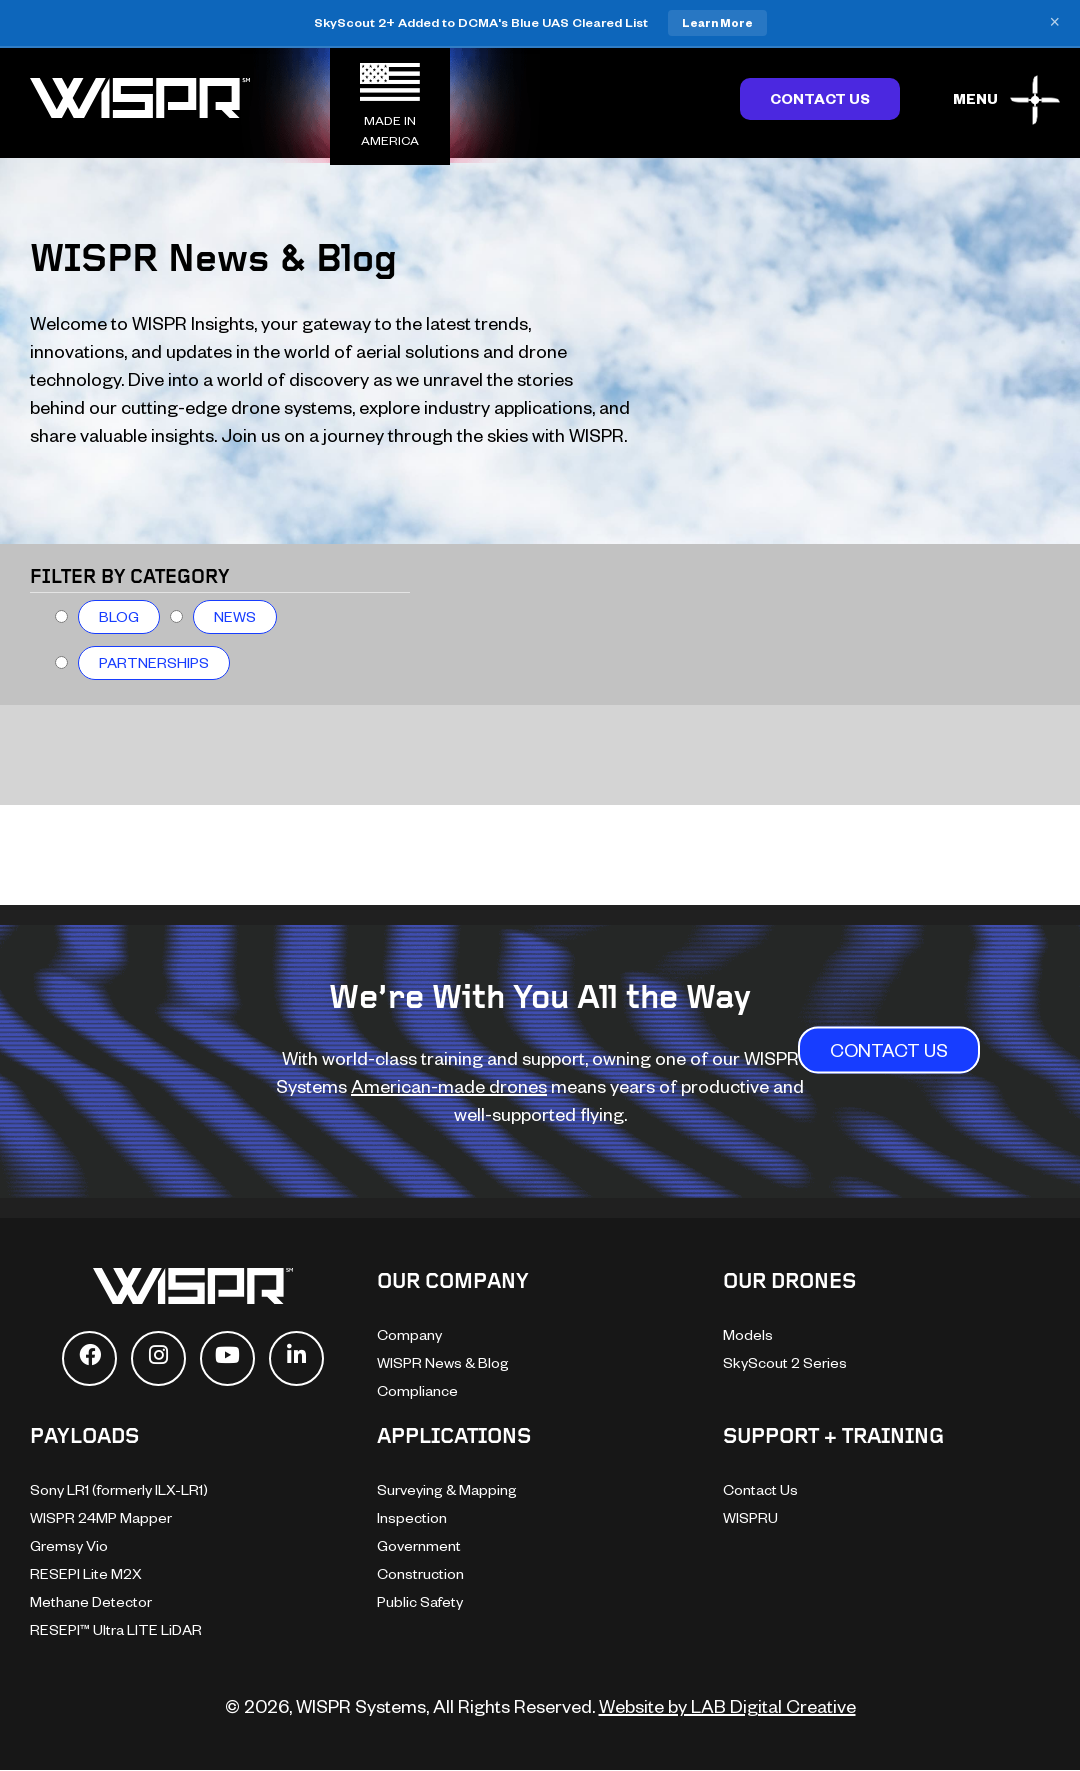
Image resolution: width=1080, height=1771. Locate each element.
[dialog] (1042, 1731)
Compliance (417, 1390)
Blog (119, 616)
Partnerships (154, 662)
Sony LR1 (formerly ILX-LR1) (119, 1489)
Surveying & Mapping (447, 1489)
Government (419, 1545)
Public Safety (420, 1601)
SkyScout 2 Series (785, 1362)
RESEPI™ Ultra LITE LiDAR (116, 1629)
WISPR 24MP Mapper (101, 1517)
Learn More (717, 22)
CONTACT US (889, 1049)
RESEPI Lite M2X (86, 1573)
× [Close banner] (1054, 23)
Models (748, 1334)
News (235, 616)
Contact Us (820, 98)
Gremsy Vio (69, 1545)
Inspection (412, 1517)
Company (409, 1334)
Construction (420, 1573)
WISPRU (750, 1517)
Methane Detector (91, 1601)
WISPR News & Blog (443, 1362)
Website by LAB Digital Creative (727, 1705)
